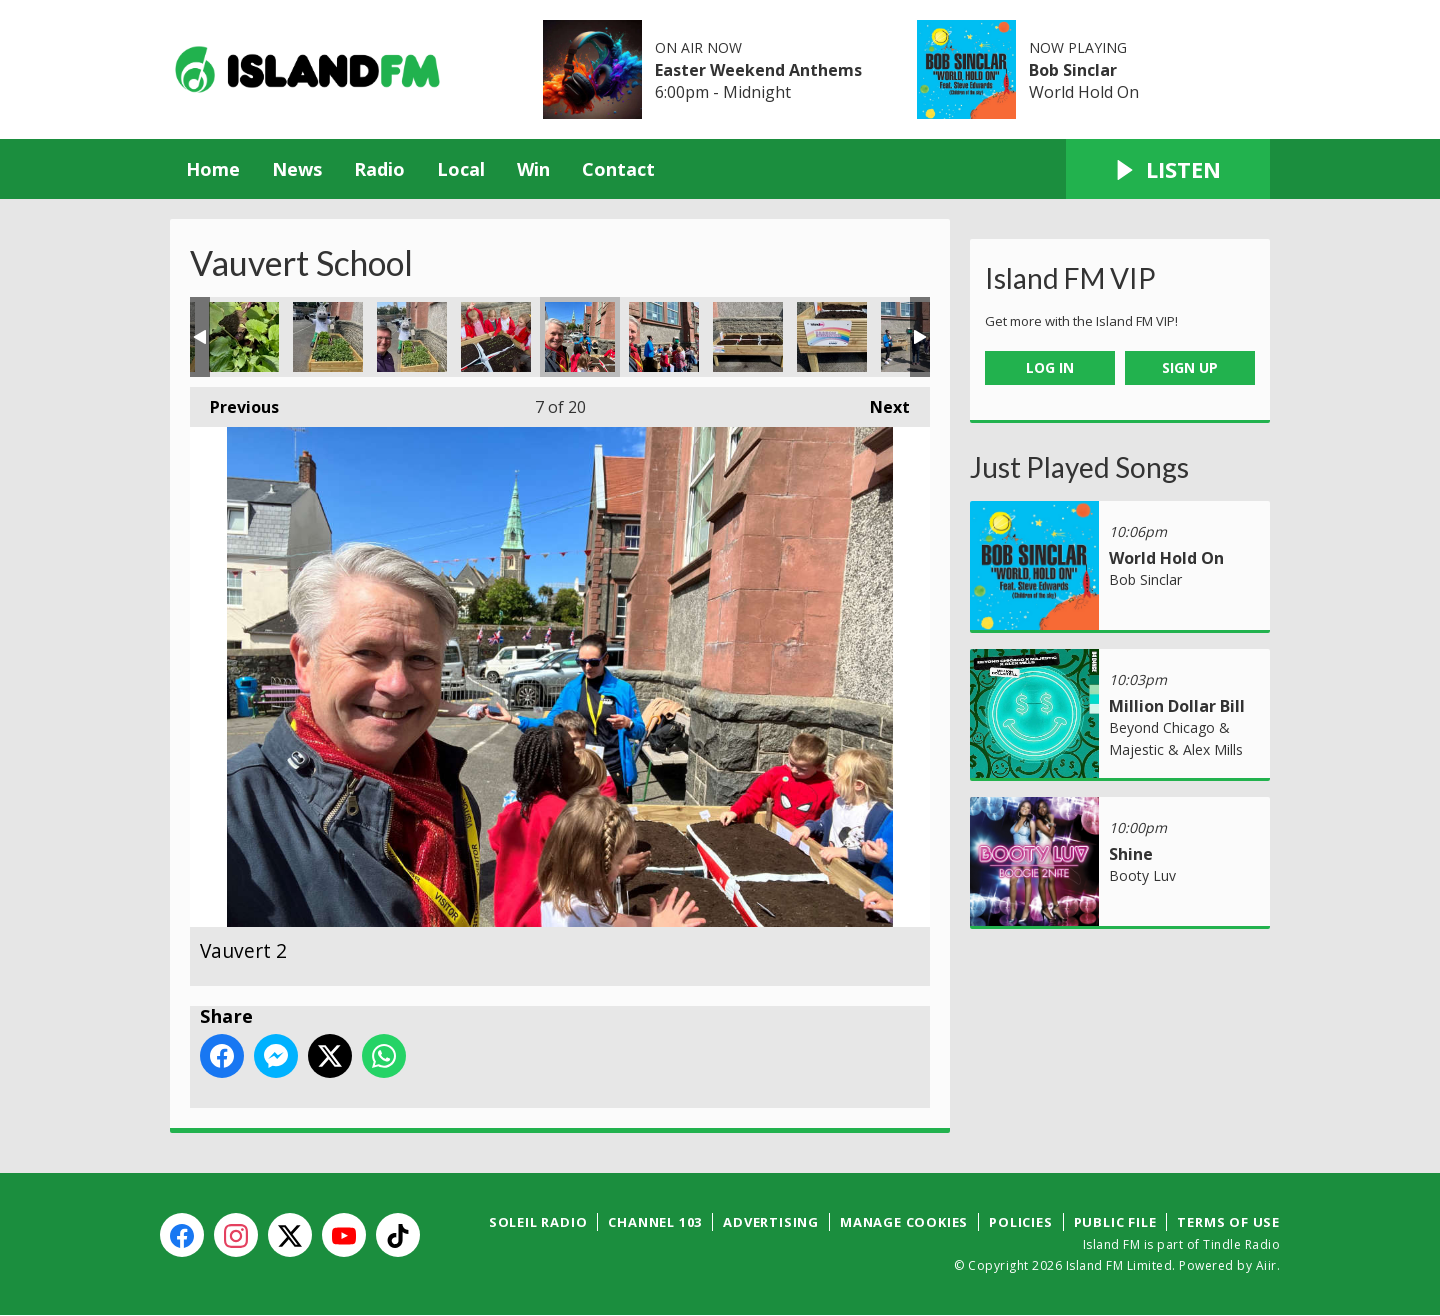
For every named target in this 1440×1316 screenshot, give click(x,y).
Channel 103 (655, 1222)
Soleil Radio (538, 1222)
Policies (1020, 1222)
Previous (234, 402)
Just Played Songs (1079, 467)
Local (461, 169)
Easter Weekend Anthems (758, 70)
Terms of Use (1228, 1222)
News (297, 169)
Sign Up (1190, 367)
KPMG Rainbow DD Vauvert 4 (328, 337)
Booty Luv (1142, 875)
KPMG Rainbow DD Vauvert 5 (412, 337)
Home (213, 169)
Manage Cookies (904, 1222)
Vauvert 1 (496, 337)
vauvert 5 (832, 337)
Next (880, 402)
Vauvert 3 (664, 337)
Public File (1115, 1222)
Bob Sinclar (1073, 70)
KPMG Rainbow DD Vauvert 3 (244, 337)
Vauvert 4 (748, 337)
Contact (618, 169)
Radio (379, 169)
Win (533, 169)
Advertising (771, 1222)
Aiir (1266, 1265)
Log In (1050, 367)
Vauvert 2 (580, 337)
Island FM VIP (1070, 278)
